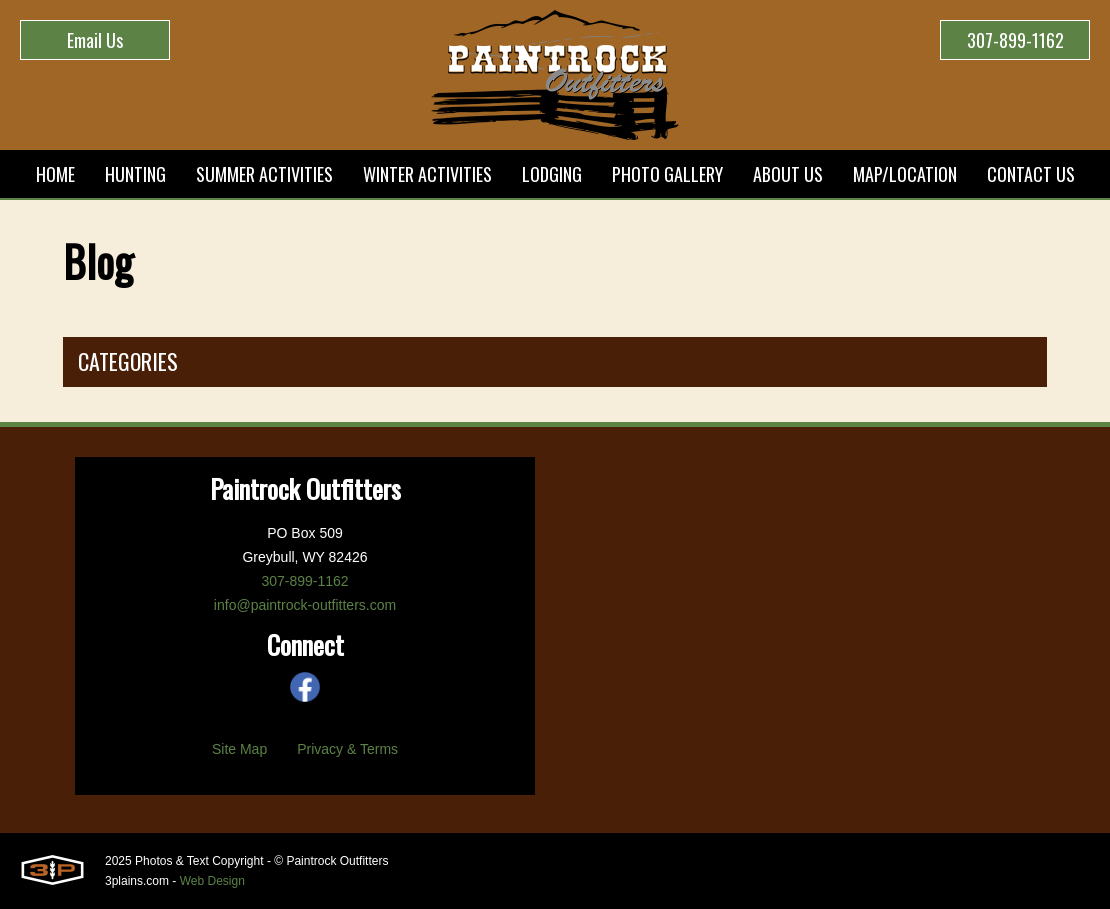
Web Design (212, 881)
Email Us (95, 40)
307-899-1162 (1015, 40)
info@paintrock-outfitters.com (305, 605)
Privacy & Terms (347, 749)
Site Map (239, 749)
